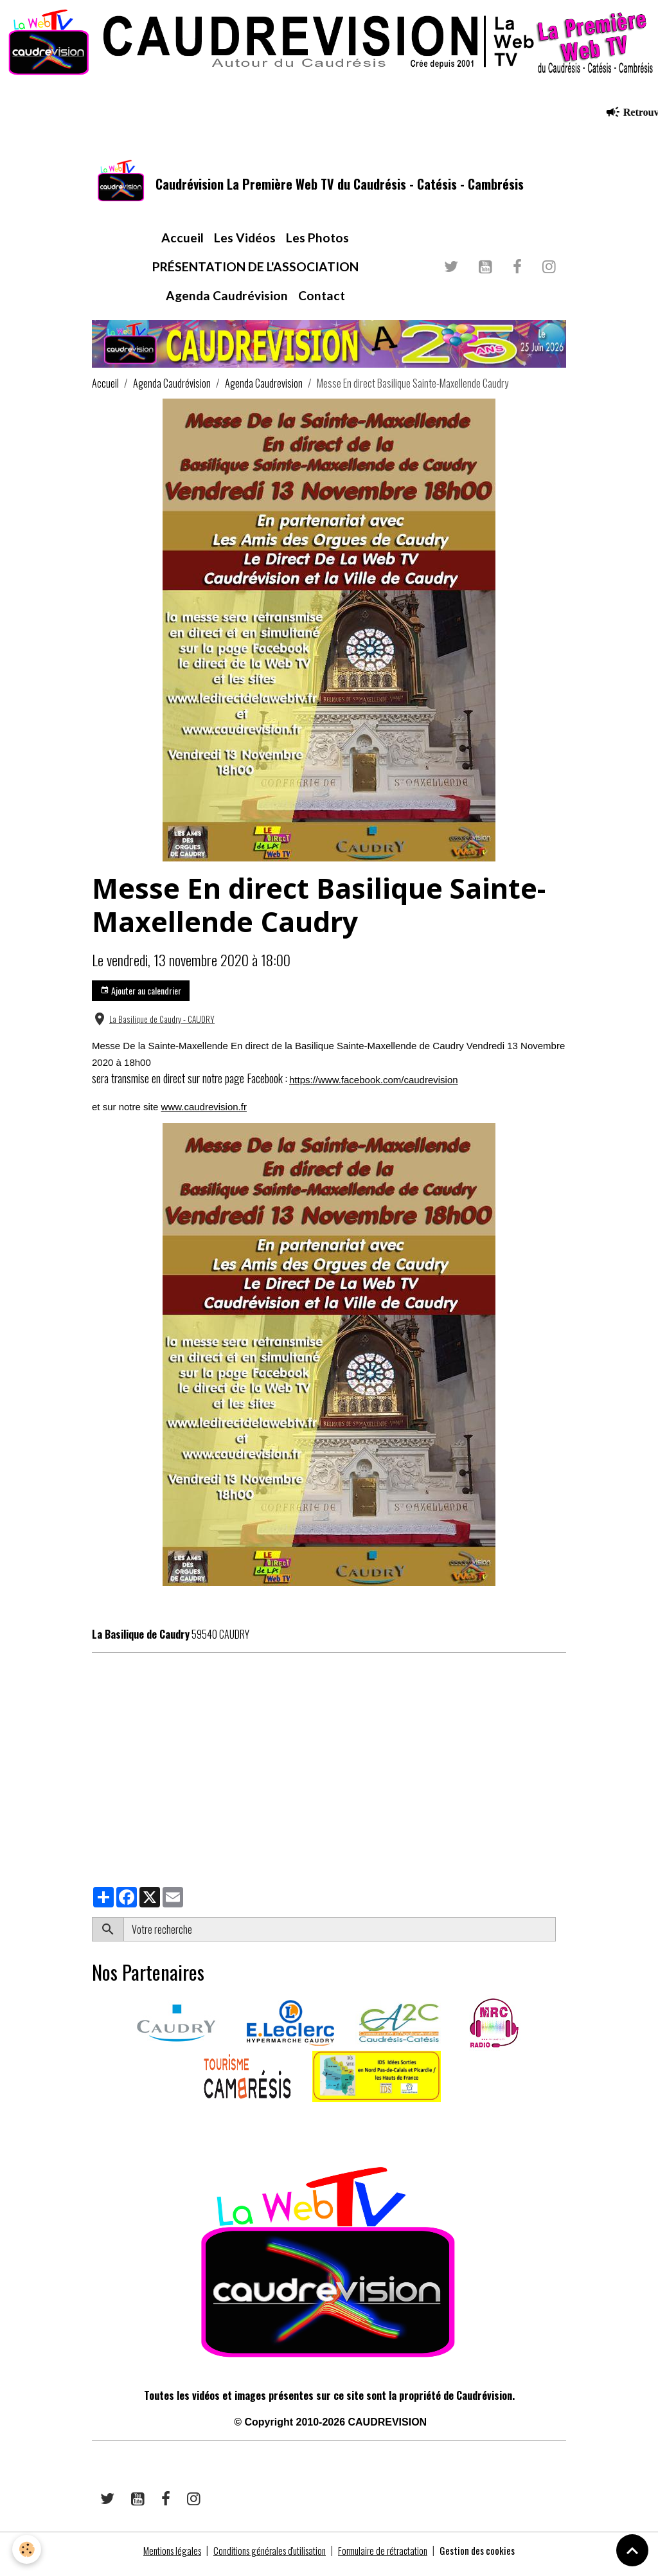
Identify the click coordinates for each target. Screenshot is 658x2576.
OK (560, 1937)
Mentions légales (161, 2558)
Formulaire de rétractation (388, 2558)
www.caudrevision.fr (204, 1113)
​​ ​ (93, 2127)
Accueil (182, 245)
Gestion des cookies (488, 2558)
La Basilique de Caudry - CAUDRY (162, 1026)
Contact (321, 302)
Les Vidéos (245, 245)
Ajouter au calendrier (140, 998)
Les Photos (317, 245)
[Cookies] (27, 2549)
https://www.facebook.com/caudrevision (373, 1087)
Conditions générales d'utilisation (267, 2558)
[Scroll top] (632, 2550)
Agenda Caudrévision (227, 302)
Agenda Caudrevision (264, 391)
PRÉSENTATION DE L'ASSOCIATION (255, 274)
